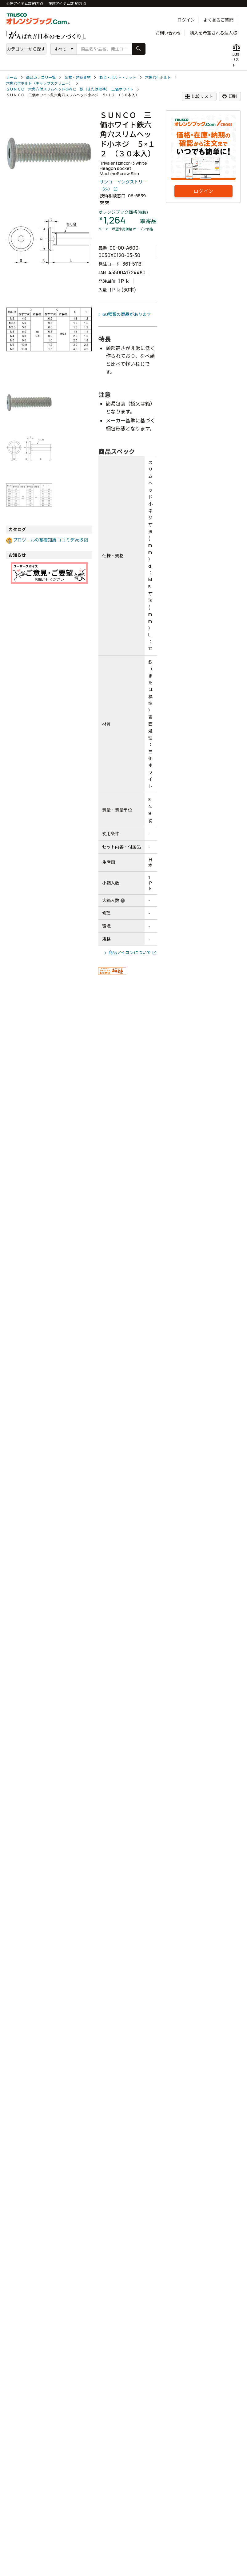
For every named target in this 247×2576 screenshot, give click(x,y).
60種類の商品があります (126, 314)
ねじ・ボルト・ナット (117, 77)
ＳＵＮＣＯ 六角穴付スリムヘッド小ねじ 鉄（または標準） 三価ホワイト (69, 89)
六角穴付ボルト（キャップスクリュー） (39, 83)
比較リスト (199, 96)
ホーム (11, 77)
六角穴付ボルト (158, 77)
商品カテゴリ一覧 (41, 77)
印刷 (229, 96)
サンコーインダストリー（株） (123, 185)
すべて (60, 49)
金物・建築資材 (77, 77)
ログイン (186, 20)
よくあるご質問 (218, 20)
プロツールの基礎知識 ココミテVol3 (48, 540)
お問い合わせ (168, 33)
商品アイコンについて (129, 952)
